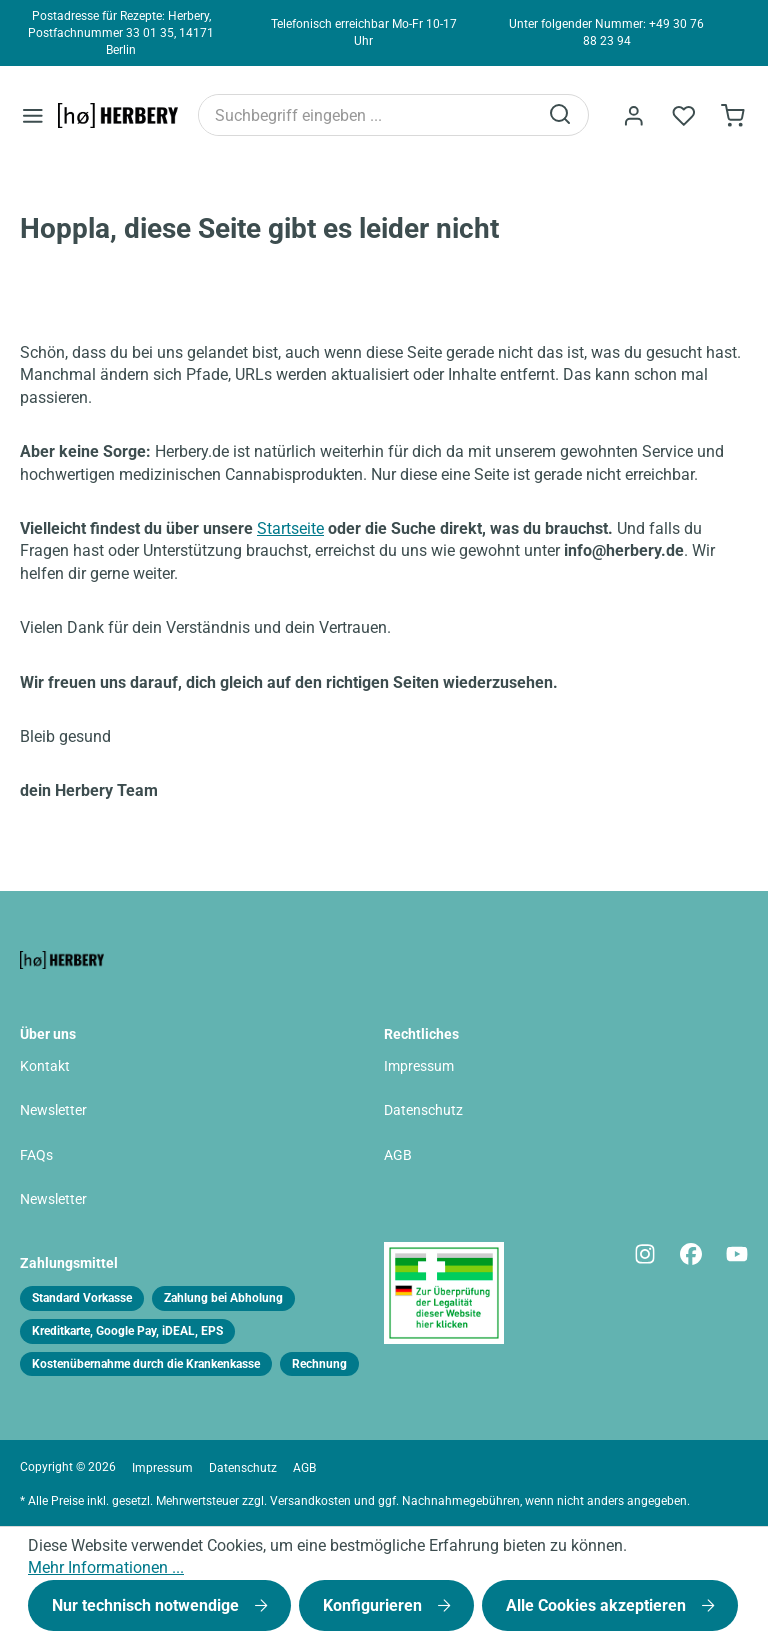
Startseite (290, 528)
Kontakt (45, 1066)
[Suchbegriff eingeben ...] (367, 115)
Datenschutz (423, 1110)
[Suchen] (561, 115)
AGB (398, 1155)
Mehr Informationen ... (106, 1567)
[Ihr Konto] (633, 116)
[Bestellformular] (733, 116)
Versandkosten (310, 1501)
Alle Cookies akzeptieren (598, 1605)
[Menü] (33, 115)
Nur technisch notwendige (147, 1605)
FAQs (36, 1155)
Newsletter (53, 1110)
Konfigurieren (374, 1605)
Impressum (419, 1066)
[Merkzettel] (683, 116)
